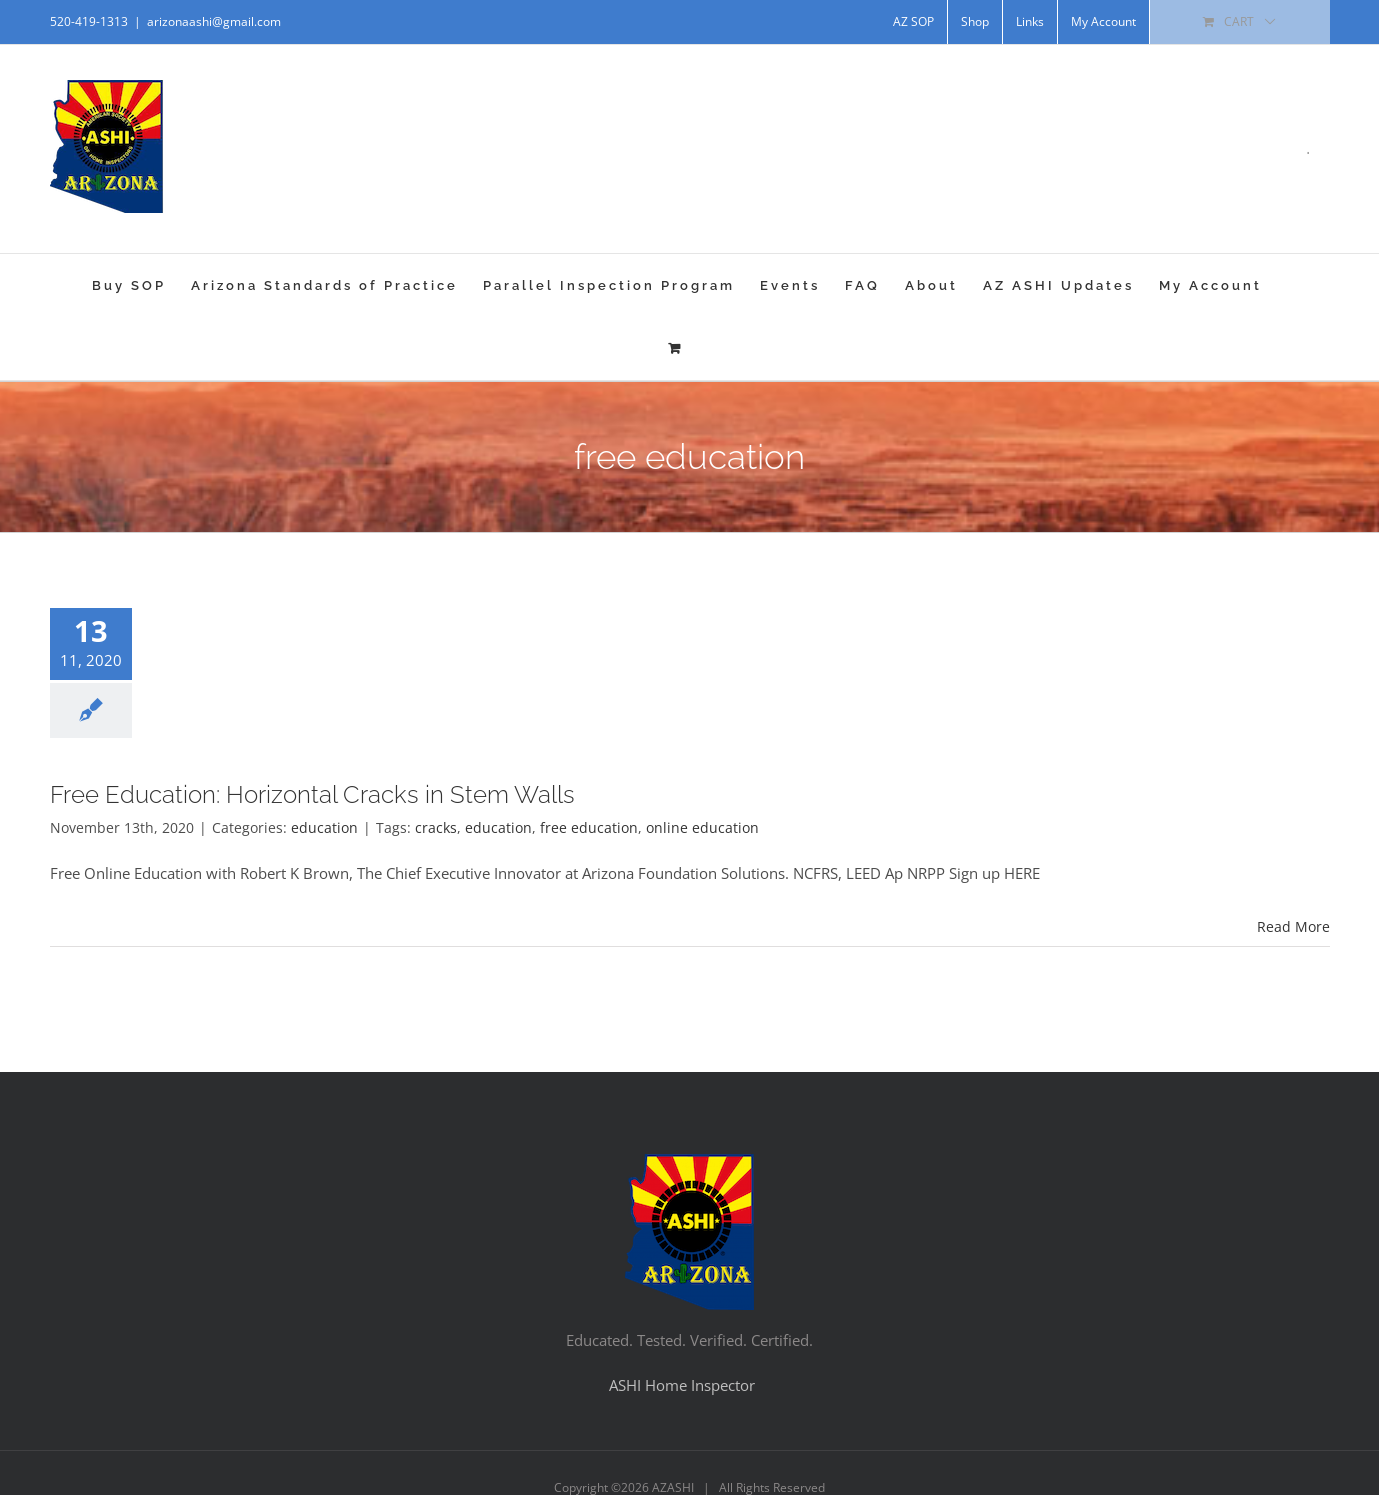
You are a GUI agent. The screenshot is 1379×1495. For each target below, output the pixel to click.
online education (702, 827)
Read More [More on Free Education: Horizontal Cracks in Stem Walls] (1293, 926)
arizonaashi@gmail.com (214, 21)
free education (589, 827)
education (324, 827)
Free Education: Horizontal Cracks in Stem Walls (312, 794)
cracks (436, 827)
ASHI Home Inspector (682, 1385)
